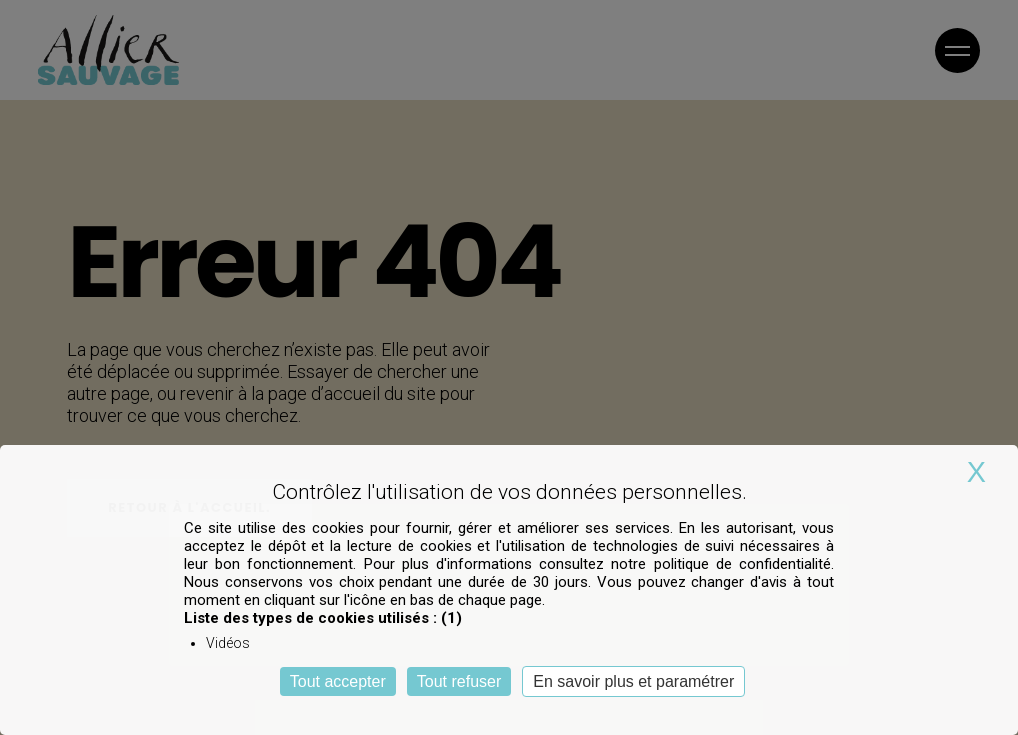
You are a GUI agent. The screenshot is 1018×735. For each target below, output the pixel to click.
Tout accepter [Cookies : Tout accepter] (338, 681)
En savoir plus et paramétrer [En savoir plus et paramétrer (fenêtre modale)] (633, 681)
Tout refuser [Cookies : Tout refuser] (459, 681)
